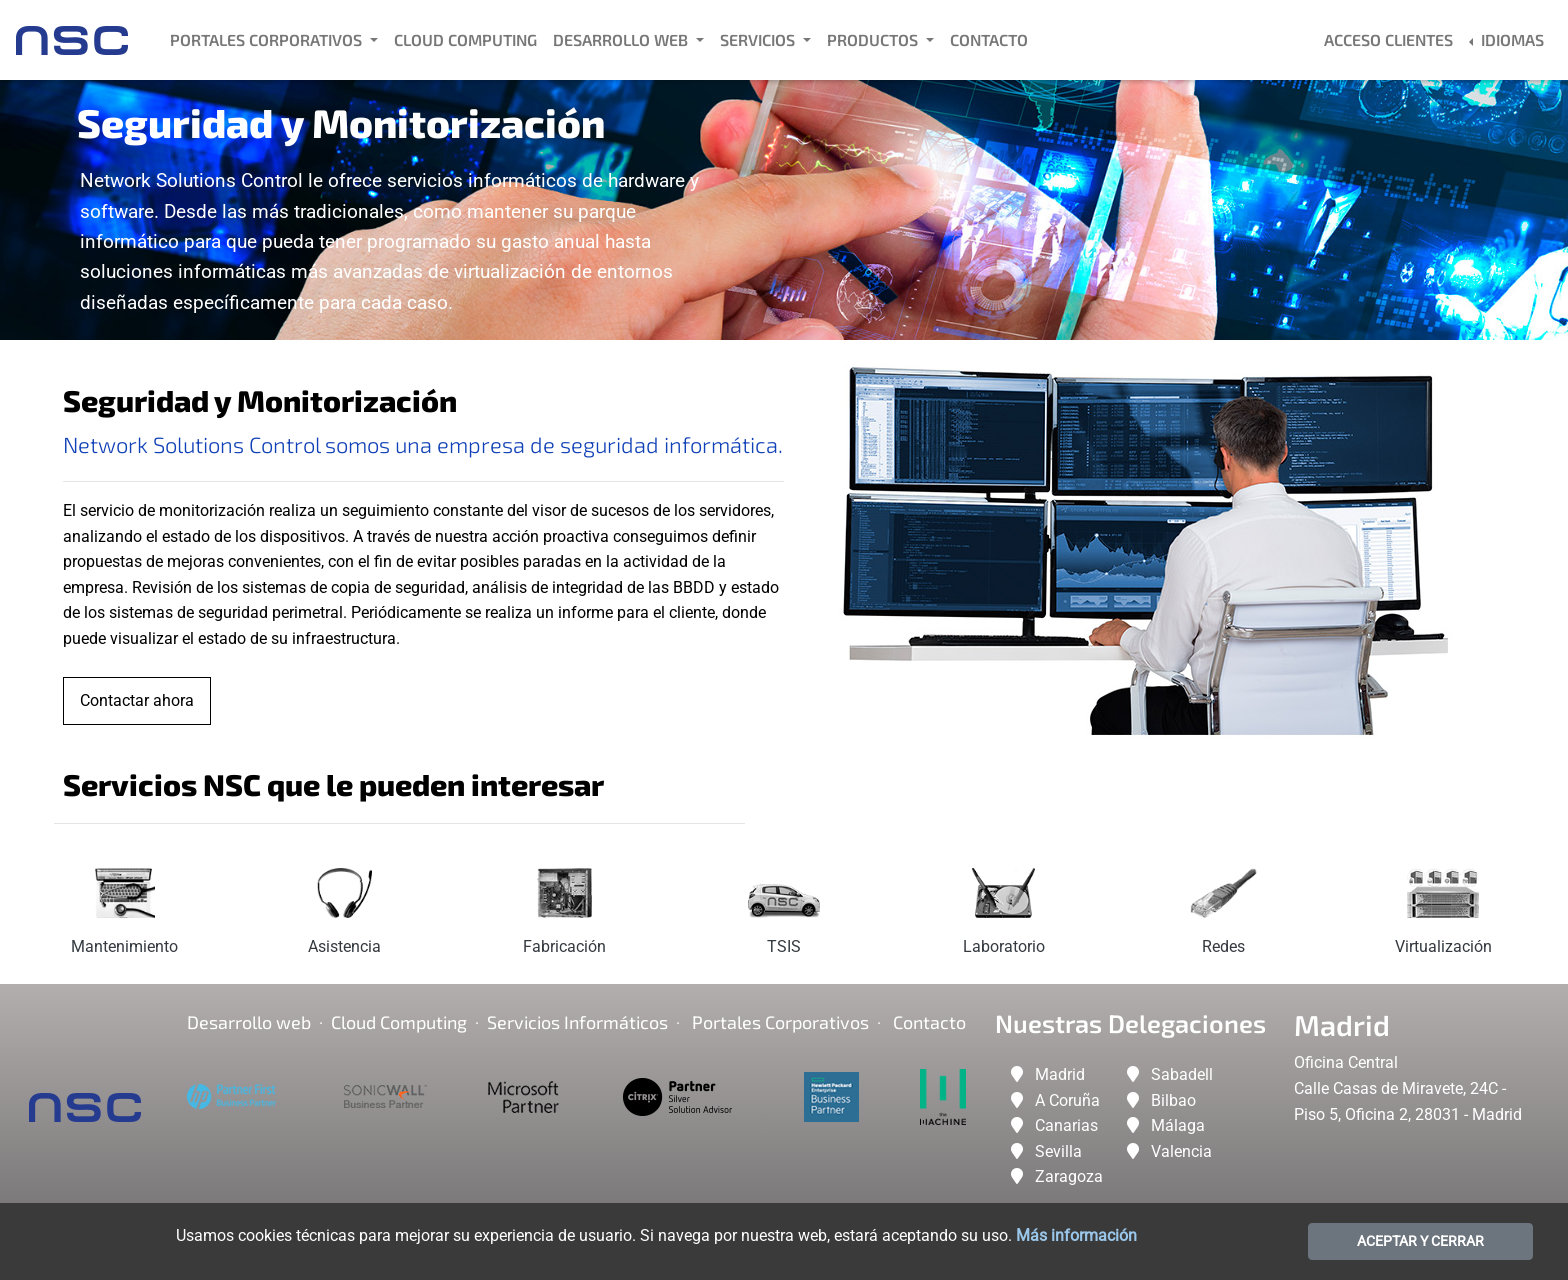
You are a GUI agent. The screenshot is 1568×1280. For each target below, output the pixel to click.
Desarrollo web (249, 1022)
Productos (874, 39)
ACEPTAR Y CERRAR (1420, 1241)
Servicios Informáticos (577, 1022)
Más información (1076, 1235)
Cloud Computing (465, 39)
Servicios (759, 39)
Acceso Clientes (1388, 39)
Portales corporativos (780, 1022)
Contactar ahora (137, 700)
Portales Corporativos (268, 39)
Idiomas (1510, 39)
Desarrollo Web (622, 39)
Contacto (989, 39)
